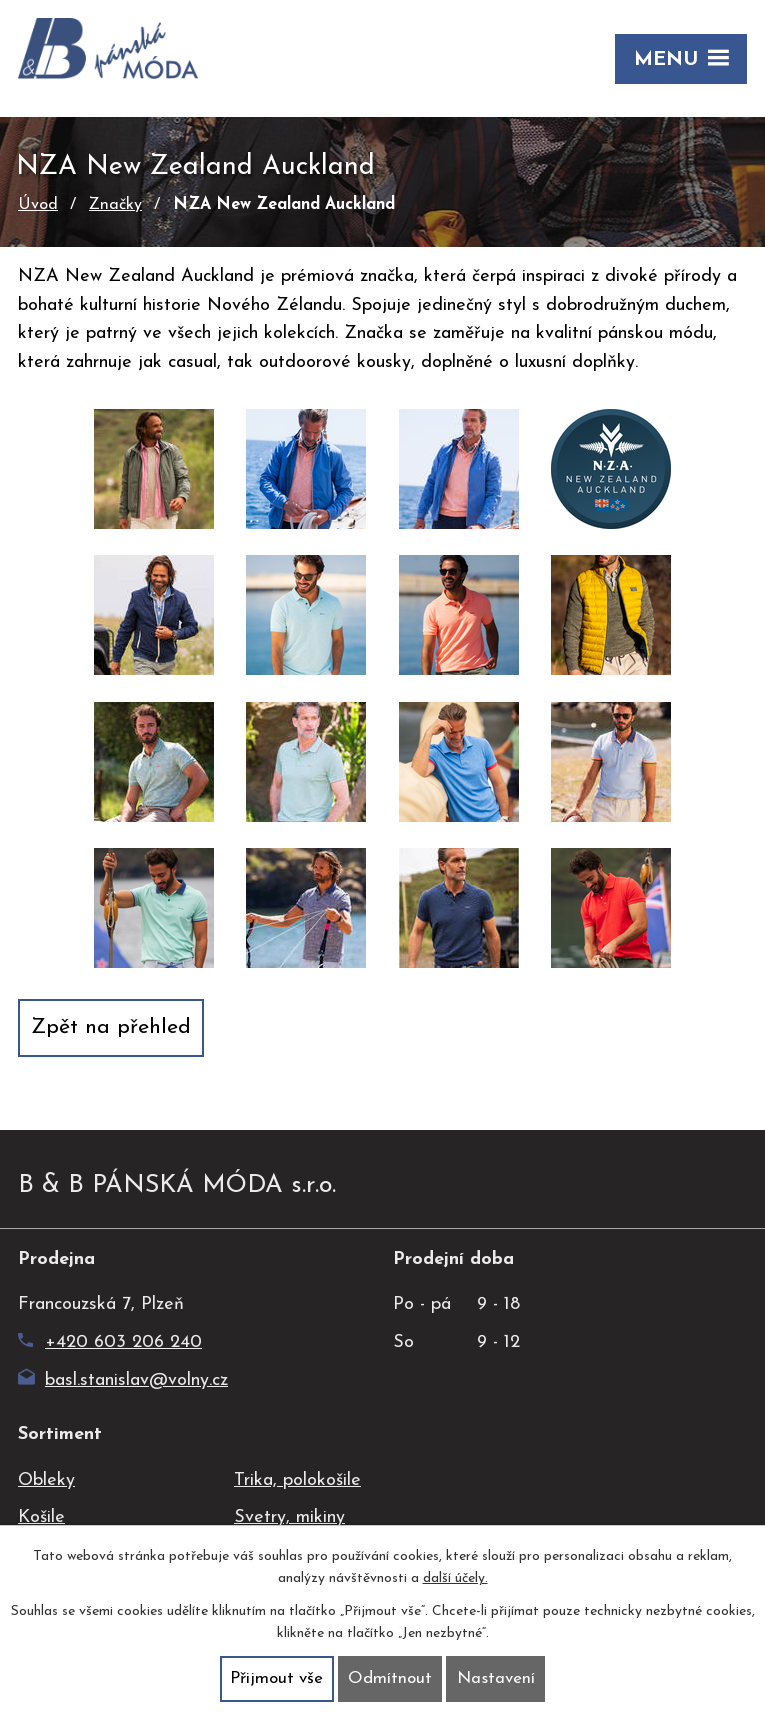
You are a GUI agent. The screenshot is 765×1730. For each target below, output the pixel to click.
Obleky (46, 1480)
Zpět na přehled (111, 1027)
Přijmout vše (276, 1678)
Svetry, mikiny (289, 1517)
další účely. (455, 1579)
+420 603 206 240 (110, 1342)
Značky (115, 205)
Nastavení (496, 1678)
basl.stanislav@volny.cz (123, 1380)
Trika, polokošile (297, 1480)
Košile (41, 1517)
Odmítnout (390, 1678)
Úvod (38, 205)
